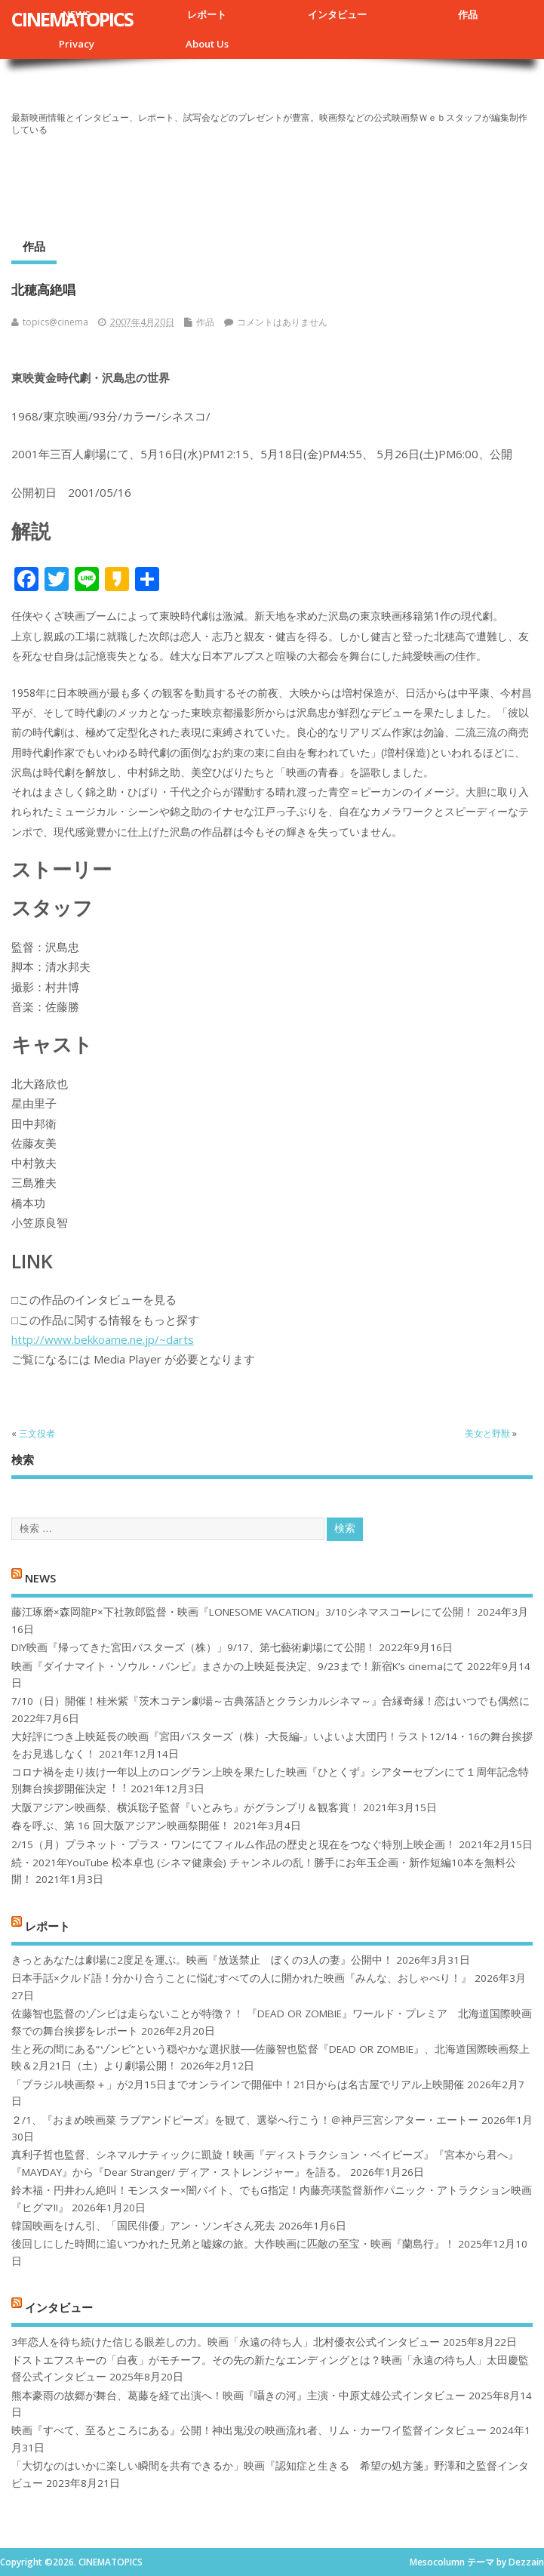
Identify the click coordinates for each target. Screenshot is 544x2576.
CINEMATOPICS (72, 19)
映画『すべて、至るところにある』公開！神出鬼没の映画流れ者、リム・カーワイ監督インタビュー (249, 2430)
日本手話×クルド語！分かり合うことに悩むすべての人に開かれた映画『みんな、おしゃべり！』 (241, 1978)
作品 (468, 14)
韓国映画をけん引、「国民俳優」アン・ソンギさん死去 (143, 2225)
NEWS (40, 1577)
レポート (206, 14)
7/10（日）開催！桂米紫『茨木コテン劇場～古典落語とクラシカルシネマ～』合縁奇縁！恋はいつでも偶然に (270, 1701)
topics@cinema (55, 322)
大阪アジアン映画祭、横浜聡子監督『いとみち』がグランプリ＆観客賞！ (185, 1807)
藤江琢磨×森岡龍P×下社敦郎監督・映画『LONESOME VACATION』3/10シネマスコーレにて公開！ (242, 1612)
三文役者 (37, 1433)
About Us (207, 44)
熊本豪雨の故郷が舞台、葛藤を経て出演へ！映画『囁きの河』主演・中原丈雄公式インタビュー (238, 2395)
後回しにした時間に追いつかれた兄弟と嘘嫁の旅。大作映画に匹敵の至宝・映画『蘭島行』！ (233, 2244)
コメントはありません (282, 322)
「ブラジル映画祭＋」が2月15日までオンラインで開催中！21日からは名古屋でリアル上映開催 (237, 2084)
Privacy (76, 44)
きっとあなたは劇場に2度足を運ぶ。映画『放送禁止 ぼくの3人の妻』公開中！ (202, 1960)
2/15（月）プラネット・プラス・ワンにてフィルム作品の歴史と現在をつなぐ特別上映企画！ (233, 1844)
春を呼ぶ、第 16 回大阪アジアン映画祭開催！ (120, 1825)
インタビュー (337, 14)
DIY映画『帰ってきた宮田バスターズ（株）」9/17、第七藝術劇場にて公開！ (193, 1647)
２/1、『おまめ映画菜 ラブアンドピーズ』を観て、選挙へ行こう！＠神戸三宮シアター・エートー (244, 2120)
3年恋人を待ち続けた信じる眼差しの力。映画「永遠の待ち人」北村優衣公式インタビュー (225, 2342)
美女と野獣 (487, 1433)
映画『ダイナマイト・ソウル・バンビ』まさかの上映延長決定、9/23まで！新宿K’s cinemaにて (237, 1666)
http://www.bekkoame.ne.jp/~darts (102, 1339)
